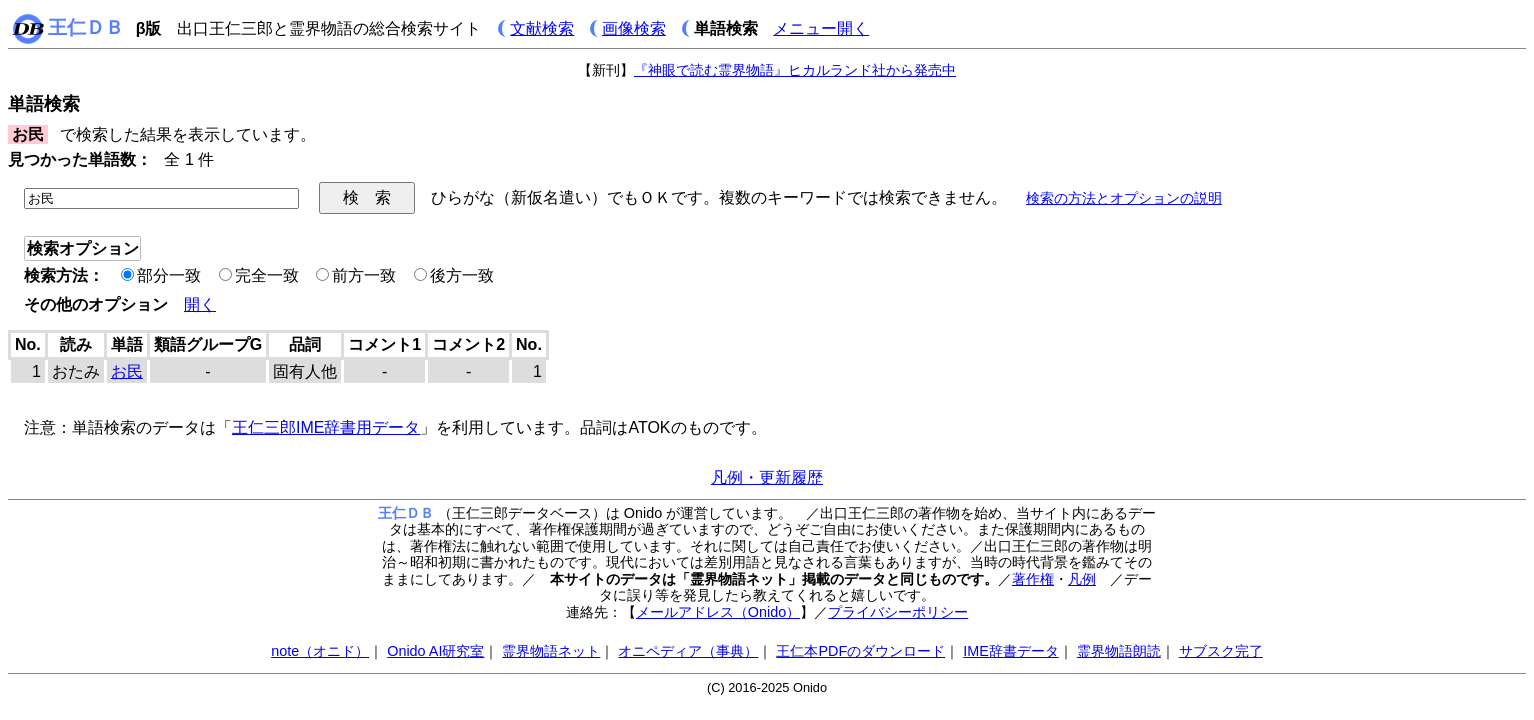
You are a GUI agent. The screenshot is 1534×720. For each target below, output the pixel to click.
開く (200, 304)
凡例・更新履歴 (767, 477)
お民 (127, 371)
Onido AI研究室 (435, 651)
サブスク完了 (1221, 651)
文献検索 (542, 28)
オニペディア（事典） (688, 651)
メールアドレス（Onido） (718, 612)
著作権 (1033, 579)
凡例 (1082, 579)
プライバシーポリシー (898, 612)
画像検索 (634, 28)
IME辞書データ (1011, 651)
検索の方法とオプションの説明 (1124, 198)
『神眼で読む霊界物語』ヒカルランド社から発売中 (795, 70)
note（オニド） (320, 651)
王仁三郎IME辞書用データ (326, 427)
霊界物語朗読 (1119, 651)
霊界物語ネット (551, 651)
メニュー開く (821, 28)
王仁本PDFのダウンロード (860, 651)
